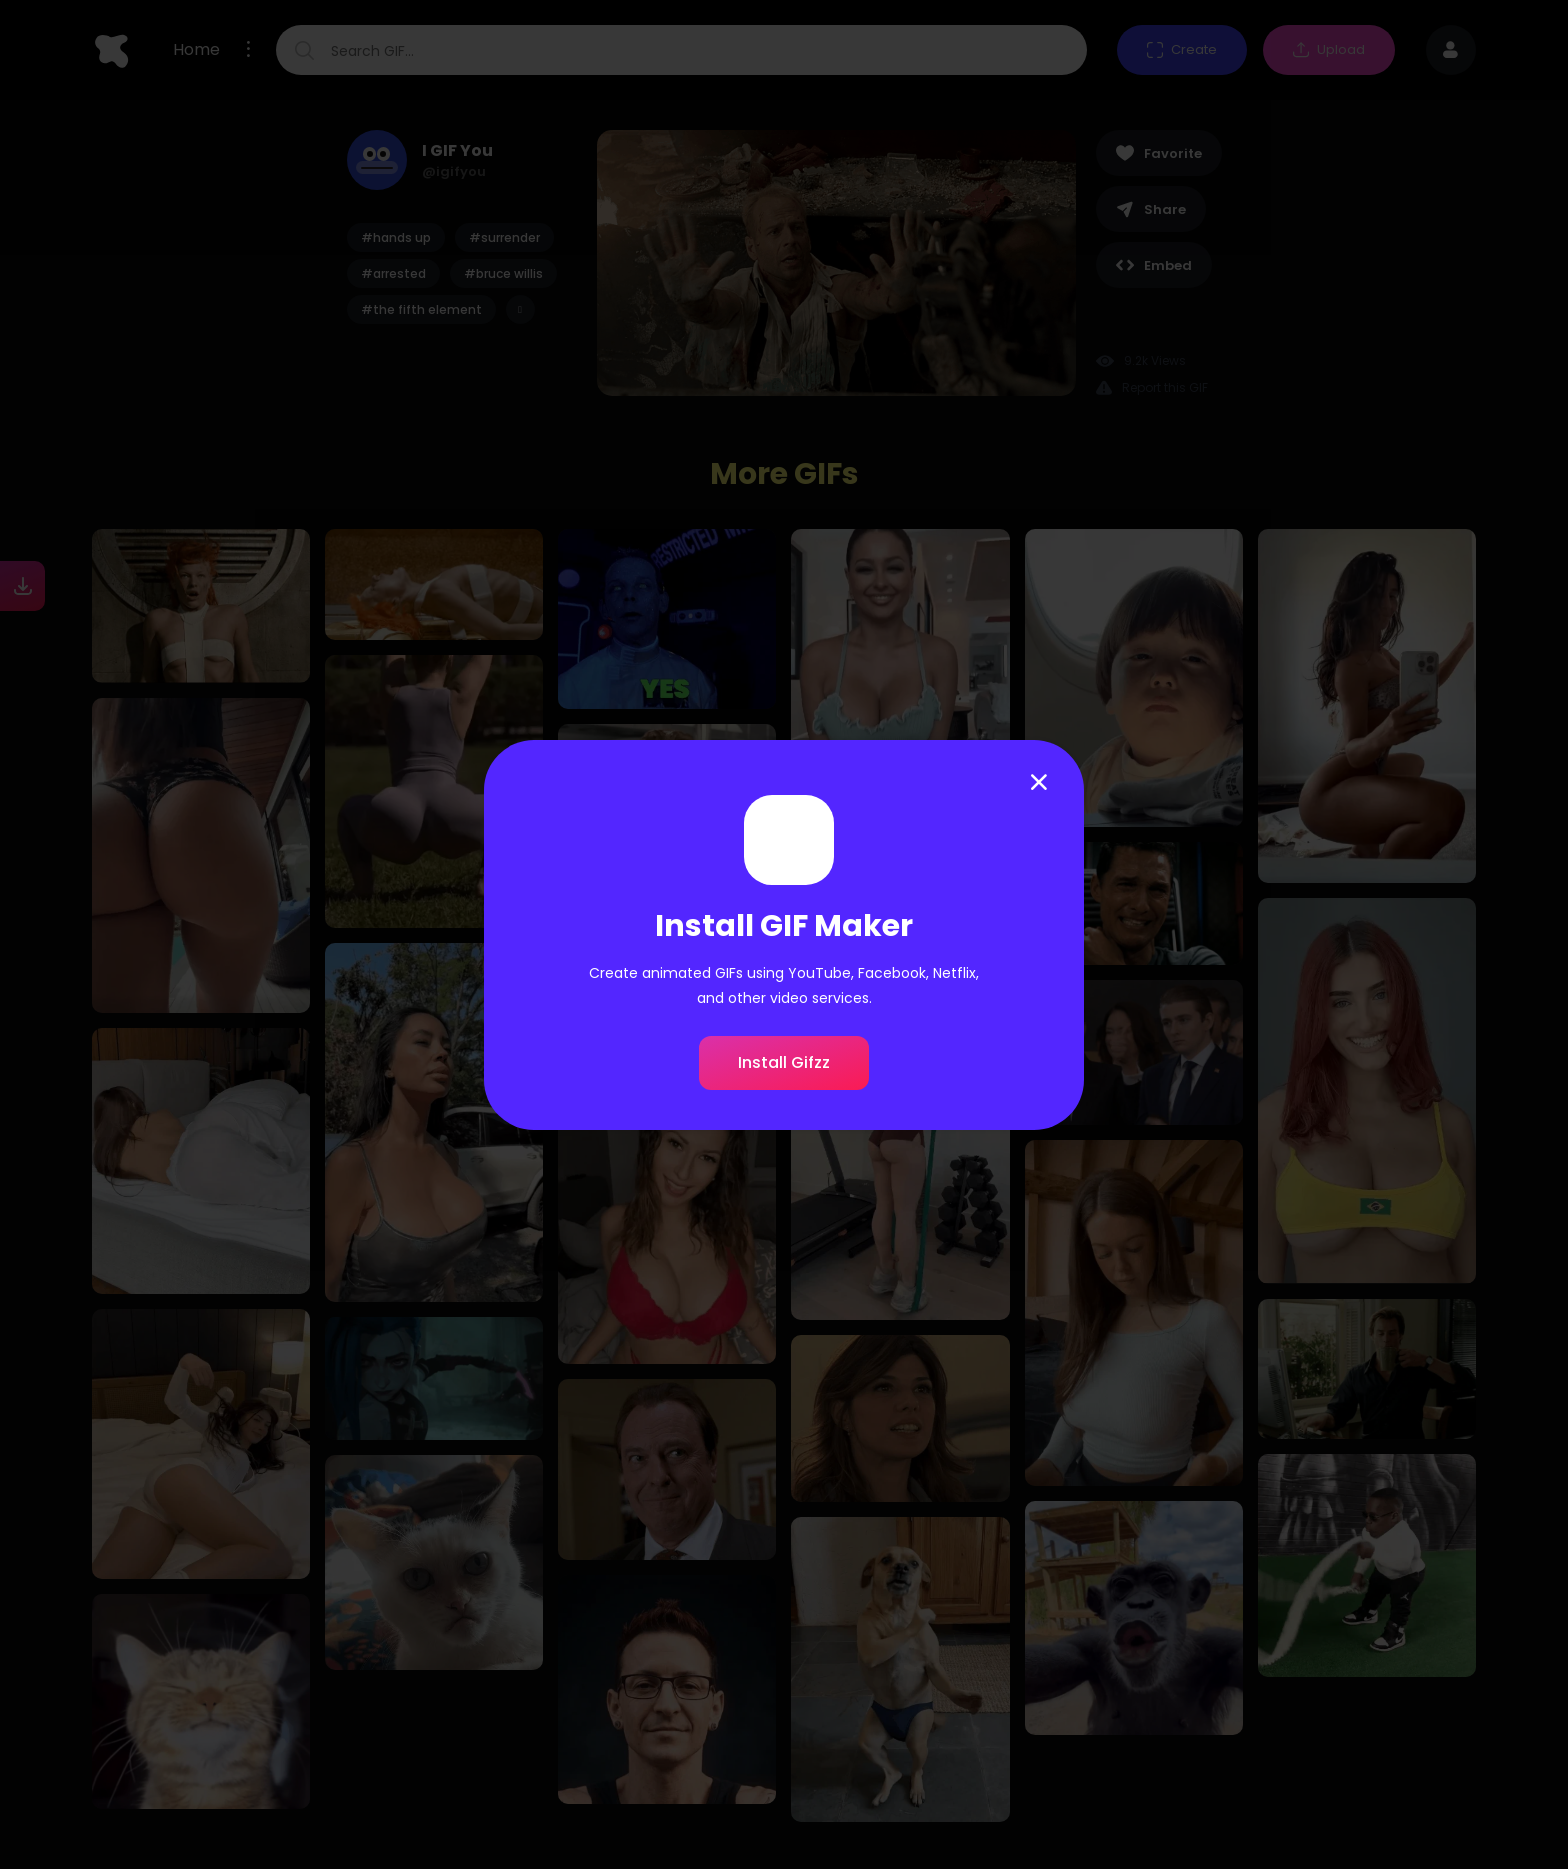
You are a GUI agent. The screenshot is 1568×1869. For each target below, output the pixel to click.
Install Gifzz (784, 1062)
